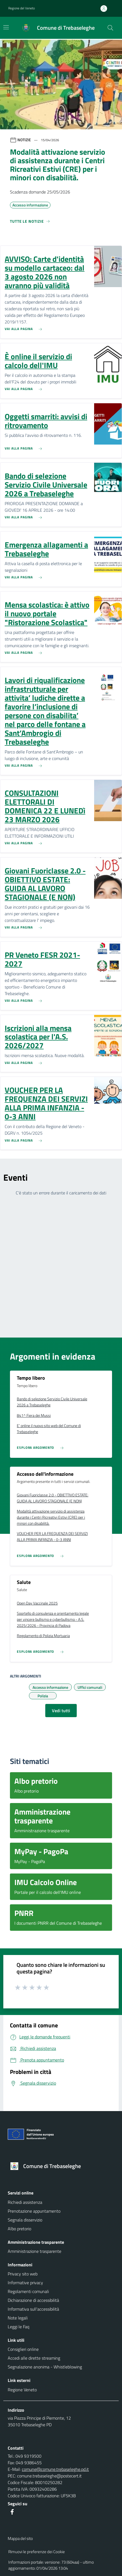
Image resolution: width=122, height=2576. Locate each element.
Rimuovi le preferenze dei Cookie (36, 2551)
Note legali (18, 2317)
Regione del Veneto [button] (21, 8)
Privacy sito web (23, 2273)
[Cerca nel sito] (110, 27)
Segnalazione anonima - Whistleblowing (45, 2366)
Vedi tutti (61, 1710)
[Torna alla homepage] (61, 2166)
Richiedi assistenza (25, 2202)
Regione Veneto (22, 2389)
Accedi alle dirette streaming (34, 2358)
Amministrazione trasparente (34, 2251)
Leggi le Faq (18, 2326)
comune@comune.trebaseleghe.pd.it (55, 2469)
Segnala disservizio (25, 2219)
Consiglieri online (23, 2349)
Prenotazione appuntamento (34, 2211)
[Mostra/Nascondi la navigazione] (6, 27)
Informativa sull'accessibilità (33, 2309)
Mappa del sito (20, 2538)
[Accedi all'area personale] (106, 8)
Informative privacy (25, 2282)
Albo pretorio (19, 2228)
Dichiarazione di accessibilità (33, 2300)
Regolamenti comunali (28, 2291)
